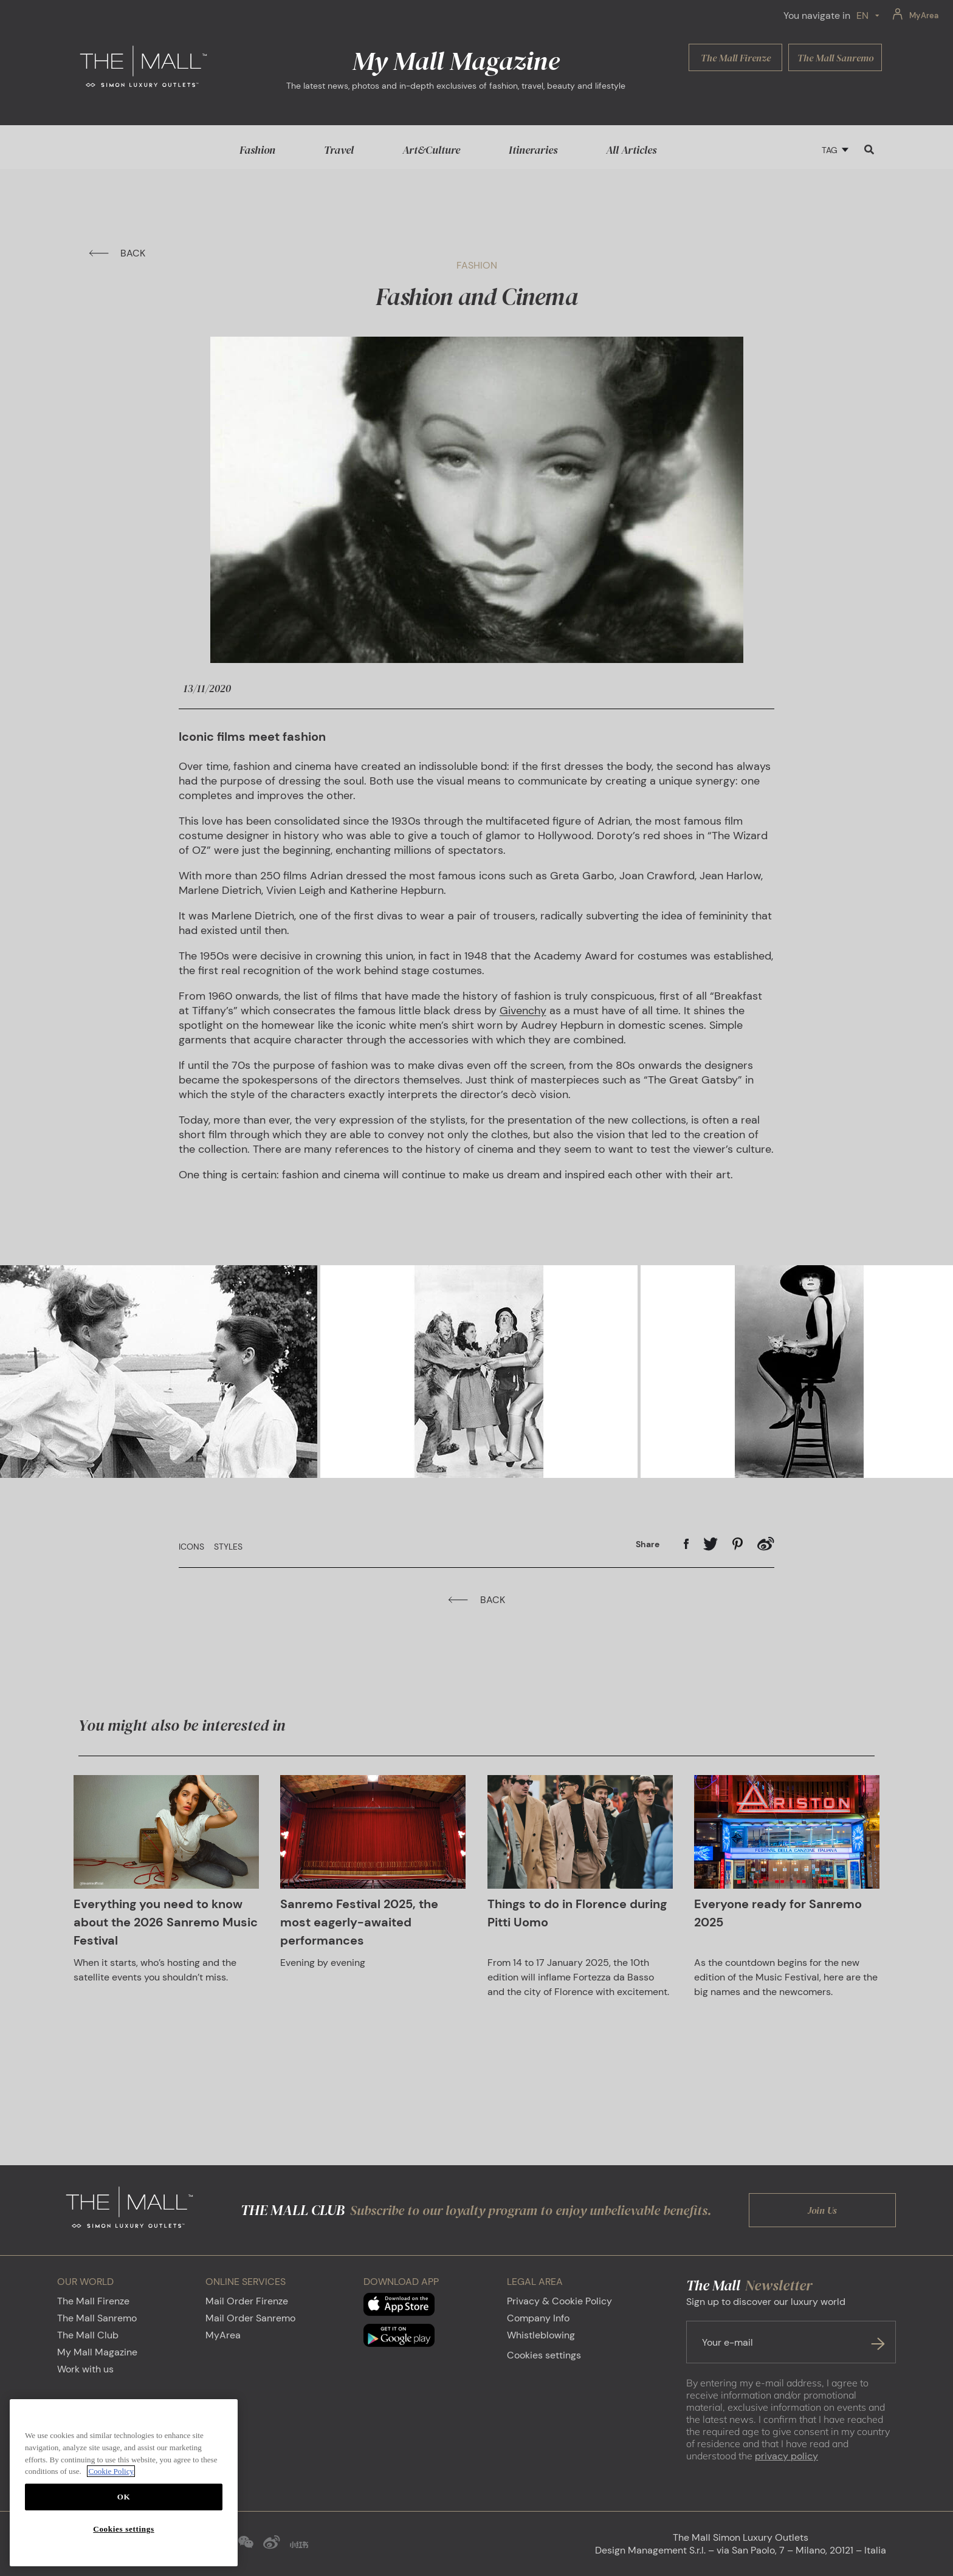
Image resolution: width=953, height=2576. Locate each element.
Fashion (257, 149)
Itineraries (533, 149)
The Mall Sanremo (97, 2318)
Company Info (538, 2318)
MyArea (223, 2335)
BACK (117, 253)
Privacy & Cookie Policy (559, 2301)
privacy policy (786, 2456)
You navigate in (816, 15)
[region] (124, 2482)
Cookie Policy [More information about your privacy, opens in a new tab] (111, 2471)
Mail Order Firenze (246, 2301)
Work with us (85, 2369)
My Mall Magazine (97, 2352)
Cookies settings (544, 2355)
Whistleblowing (541, 2335)
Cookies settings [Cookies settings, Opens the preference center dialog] (123, 2528)
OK (124, 2496)
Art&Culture (431, 149)
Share (647, 1544)
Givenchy (523, 1010)
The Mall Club (88, 2335)
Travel (339, 149)
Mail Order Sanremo (250, 2318)
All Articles (631, 149)
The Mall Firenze (93, 2301)
